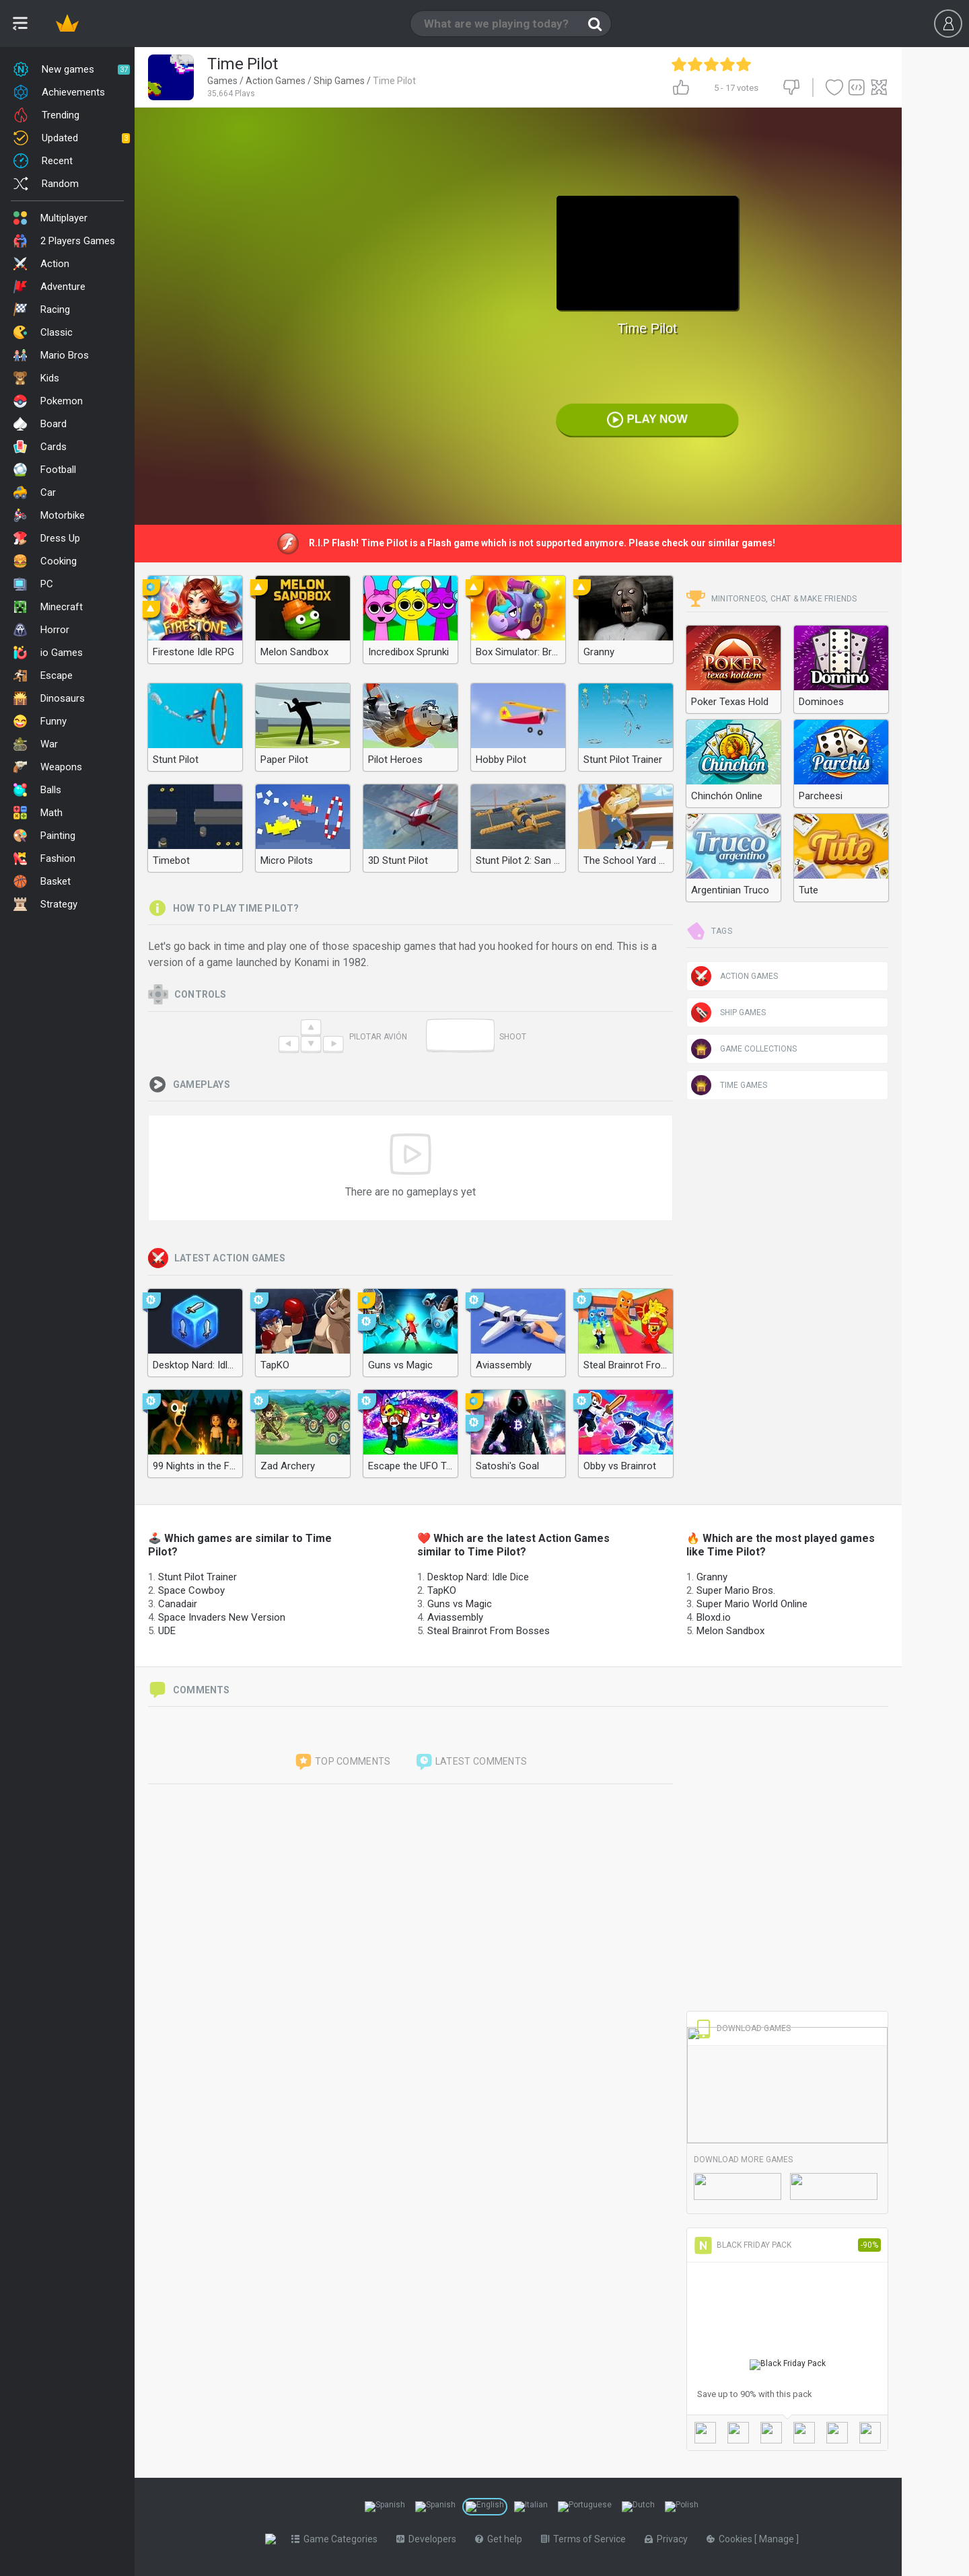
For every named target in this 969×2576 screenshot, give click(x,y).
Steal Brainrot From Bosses (488, 1631)
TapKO (441, 1590)
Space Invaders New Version (221, 1617)
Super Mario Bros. (735, 1590)
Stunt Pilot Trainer (197, 1577)
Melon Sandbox (730, 1631)
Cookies (733, 2539)
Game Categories (337, 2539)
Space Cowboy (191, 1590)
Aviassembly (455, 1617)
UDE (167, 1631)
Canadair (177, 1604)
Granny (711, 1577)
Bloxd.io (713, 1617)
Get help (501, 2539)
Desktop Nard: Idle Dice (478, 1577)
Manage (780, 2539)
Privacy (668, 2539)
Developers (429, 2539)
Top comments (342, 1762)
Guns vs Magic (459, 1604)
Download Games (742, 2028)
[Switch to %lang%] (384, 2506)
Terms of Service (586, 2539)
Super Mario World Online (752, 1604)
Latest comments (471, 1762)
